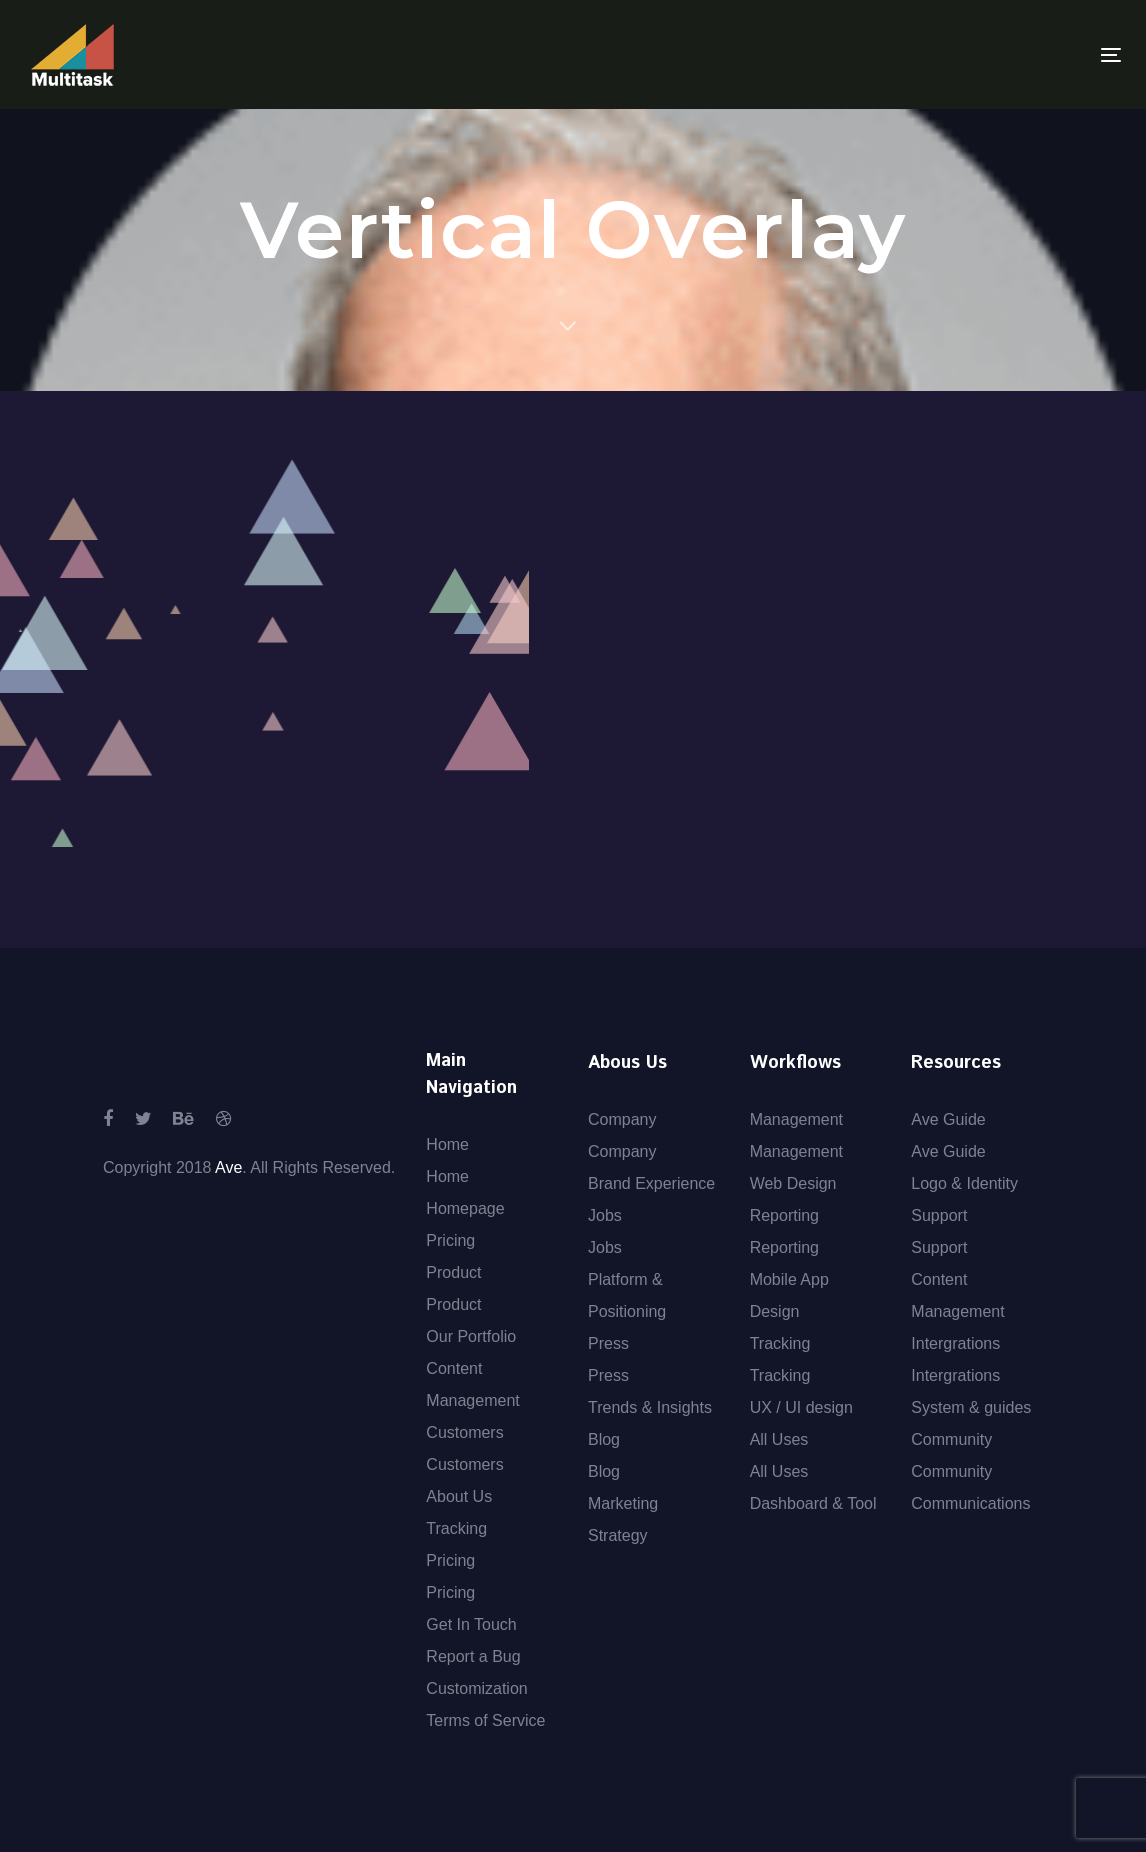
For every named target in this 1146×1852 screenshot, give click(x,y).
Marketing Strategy (623, 1519)
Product (453, 1272)
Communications (970, 1503)
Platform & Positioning (627, 1295)
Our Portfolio (471, 1336)
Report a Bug (473, 1656)
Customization (476, 1688)
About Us (459, 1496)
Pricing (450, 1240)
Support (939, 1215)
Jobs (605, 1215)
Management (796, 1119)
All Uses (779, 1439)
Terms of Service (485, 1720)
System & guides (971, 1407)
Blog (604, 1439)
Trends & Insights (650, 1407)
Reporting (784, 1215)
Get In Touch (471, 1624)
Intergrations (955, 1343)
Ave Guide (948, 1119)
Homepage (465, 1208)
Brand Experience (651, 1183)
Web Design (793, 1183)
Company (622, 1119)
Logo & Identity (964, 1183)
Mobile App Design (789, 1295)
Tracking (456, 1528)
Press (608, 1343)
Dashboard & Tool (813, 1503)
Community (951, 1439)
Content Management (472, 1384)
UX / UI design (801, 1407)
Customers (464, 1432)
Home (447, 1144)
